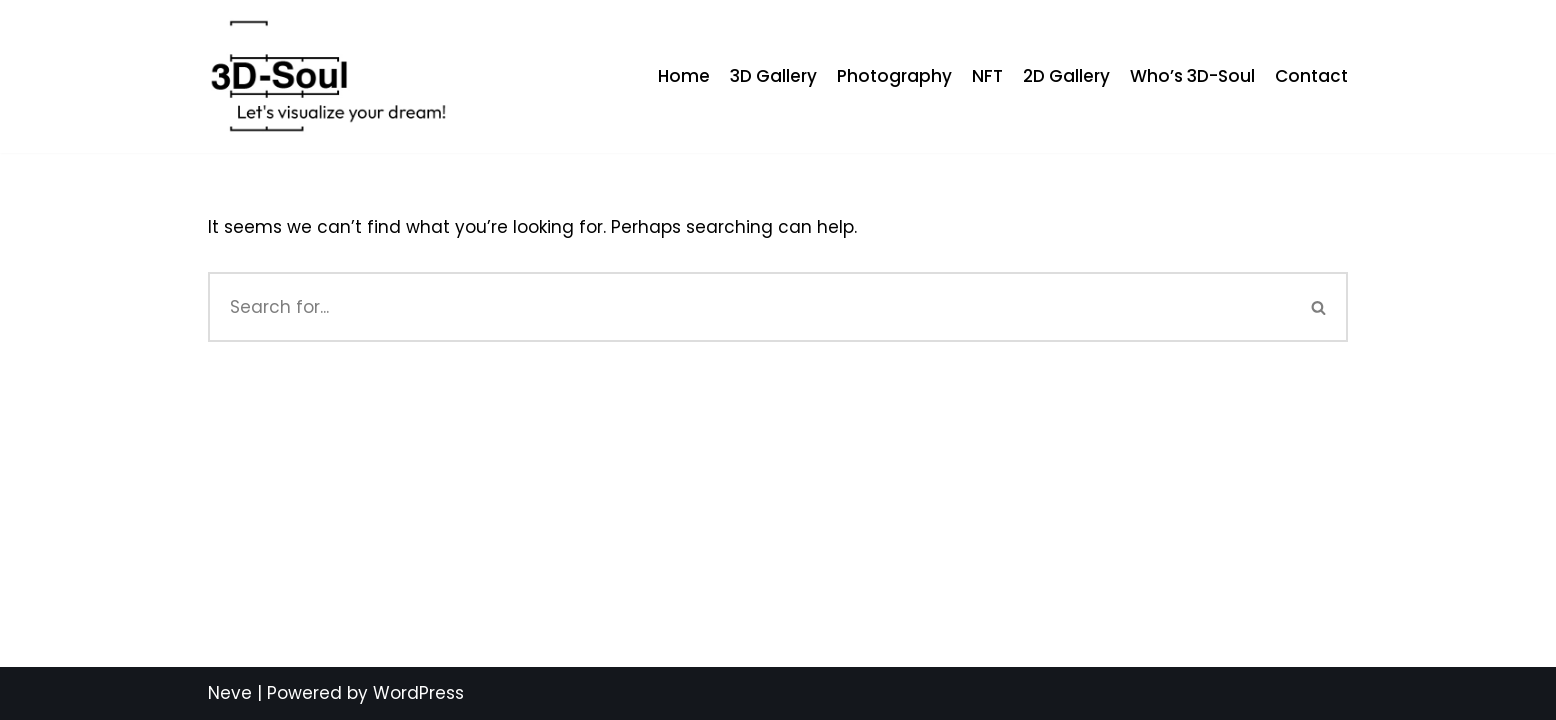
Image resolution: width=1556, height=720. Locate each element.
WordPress (418, 693)
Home (684, 76)
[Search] (749, 307)
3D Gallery (773, 76)
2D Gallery (1066, 76)
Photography (894, 76)
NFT (987, 76)
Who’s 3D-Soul (1192, 76)
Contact (1311, 76)
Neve (230, 693)
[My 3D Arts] (328, 76)
